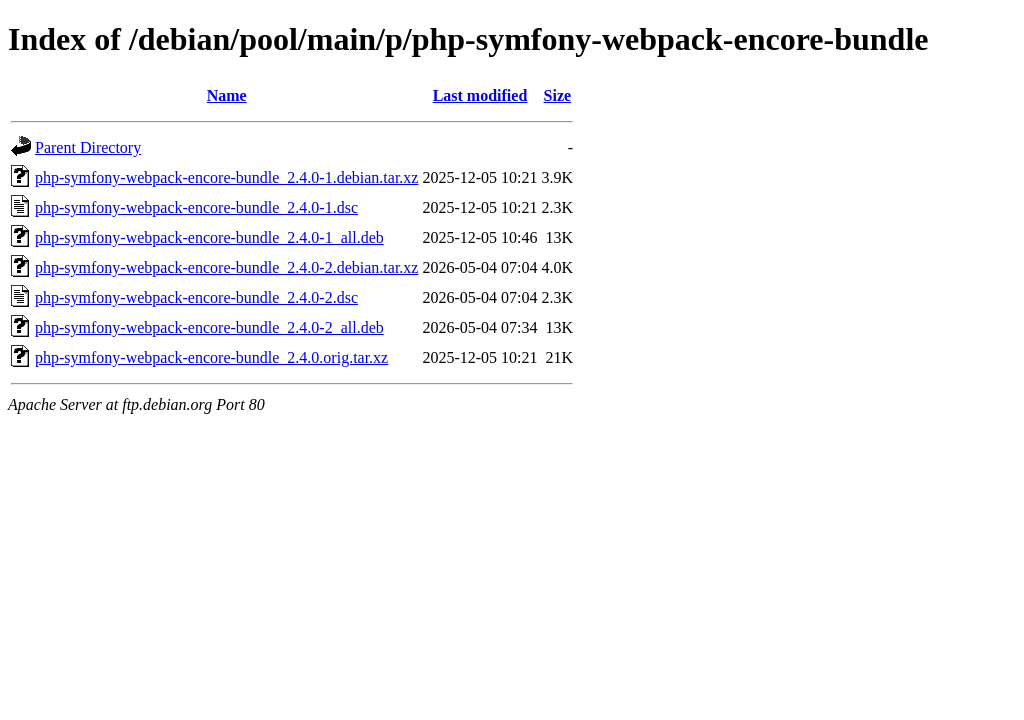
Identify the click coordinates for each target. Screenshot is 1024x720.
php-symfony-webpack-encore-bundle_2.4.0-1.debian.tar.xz (226, 177)
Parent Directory (88, 147)
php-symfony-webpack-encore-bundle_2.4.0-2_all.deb (209, 327)
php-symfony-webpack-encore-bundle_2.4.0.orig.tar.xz (211, 357)
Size (558, 95)
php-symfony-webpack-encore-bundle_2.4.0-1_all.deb (209, 237)
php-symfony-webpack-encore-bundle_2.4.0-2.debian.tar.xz (226, 267)
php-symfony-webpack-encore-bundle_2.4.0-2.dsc (196, 297)
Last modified (480, 95)
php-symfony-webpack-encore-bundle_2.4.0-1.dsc (196, 207)
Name (227, 95)
